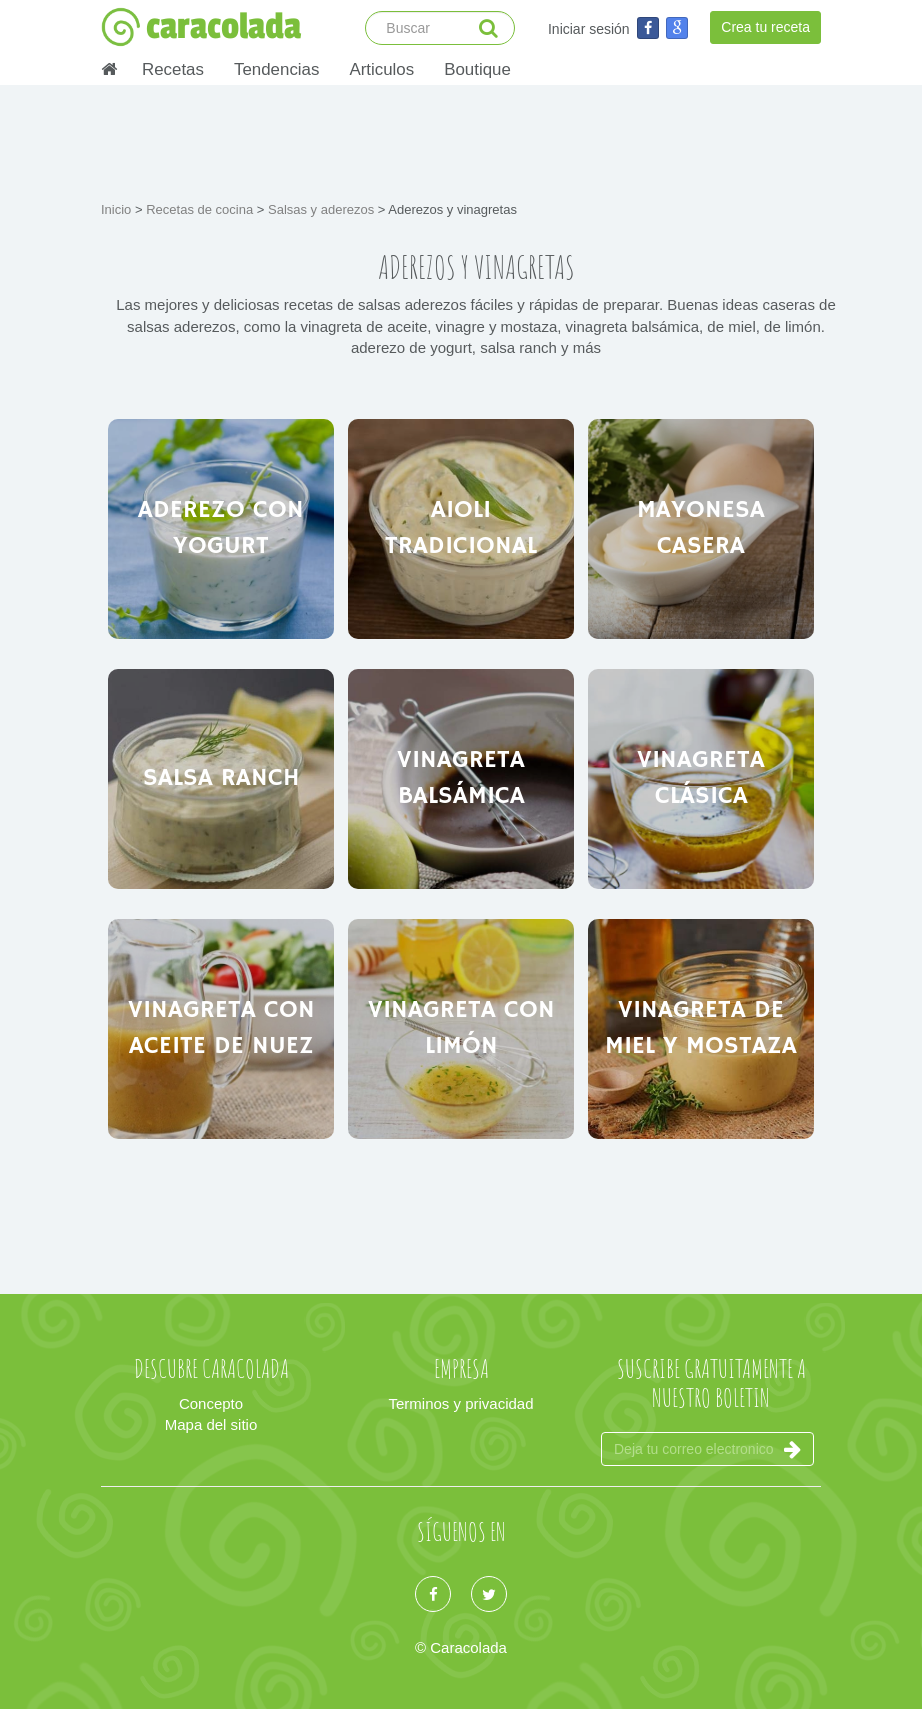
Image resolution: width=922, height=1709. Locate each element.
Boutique (477, 69)
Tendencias (276, 69)
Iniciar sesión (589, 29)
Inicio (118, 209)
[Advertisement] (465, 140)
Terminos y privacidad (460, 1403)
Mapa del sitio (211, 1424)
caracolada (201, 27)
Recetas (173, 69)
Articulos (381, 69)
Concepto (211, 1403)
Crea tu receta (765, 27)
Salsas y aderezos (323, 209)
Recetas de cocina (201, 209)
